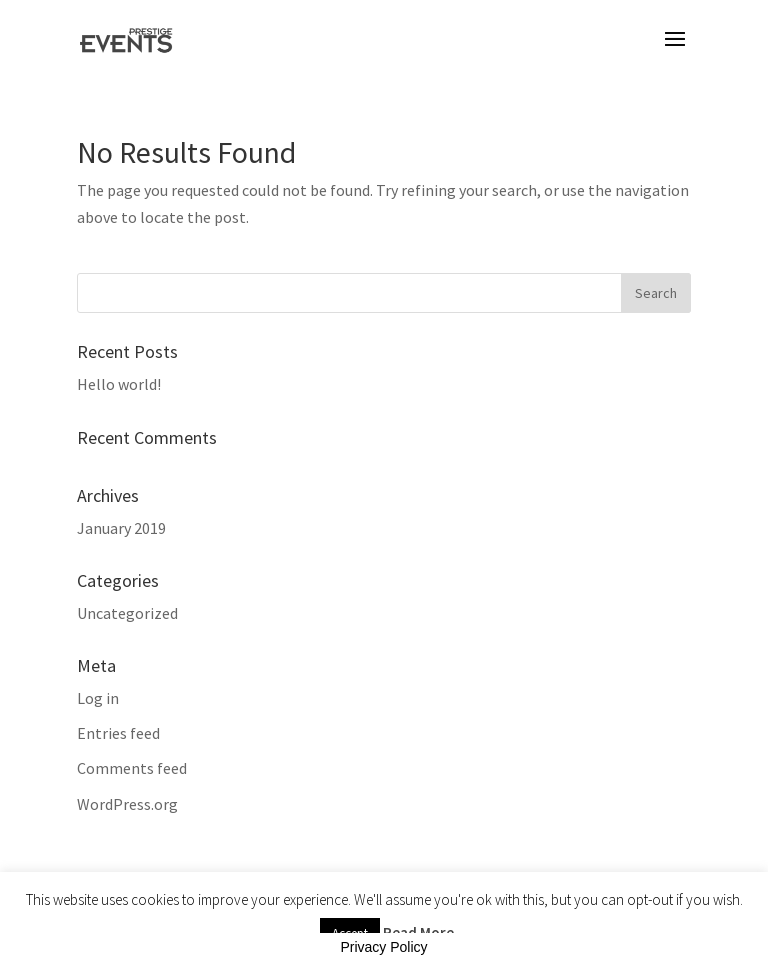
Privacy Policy (383, 947)
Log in (98, 698)
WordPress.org (127, 804)
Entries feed (118, 733)
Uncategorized (127, 613)
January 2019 (121, 528)
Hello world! (119, 384)
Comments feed (132, 768)
